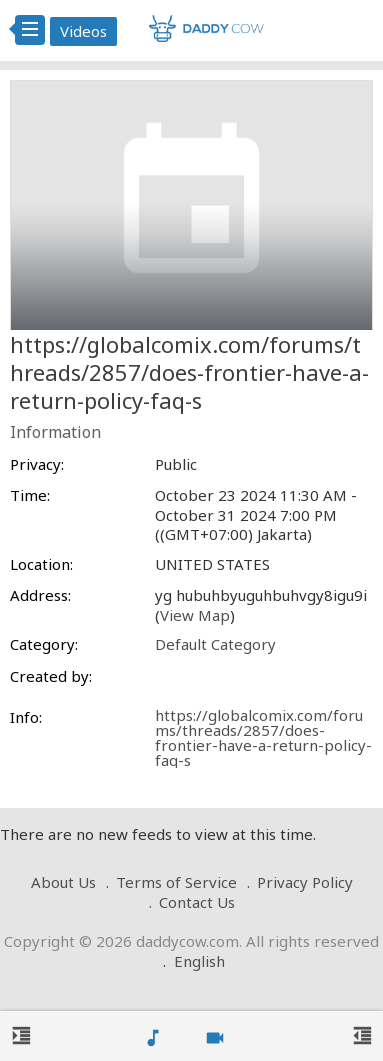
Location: (41, 564)
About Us (63, 882)
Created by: (51, 676)
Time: (30, 495)
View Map (195, 615)
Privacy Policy (305, 882)
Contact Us (197, 902)
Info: (26, 717)
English (199, 961)
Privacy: (37, 464)
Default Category (215, 644)
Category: (44, 644)
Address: (40, 595)
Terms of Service (176, 882)
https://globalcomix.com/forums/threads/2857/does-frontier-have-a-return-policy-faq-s (263, 737)
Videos (83, 31)
